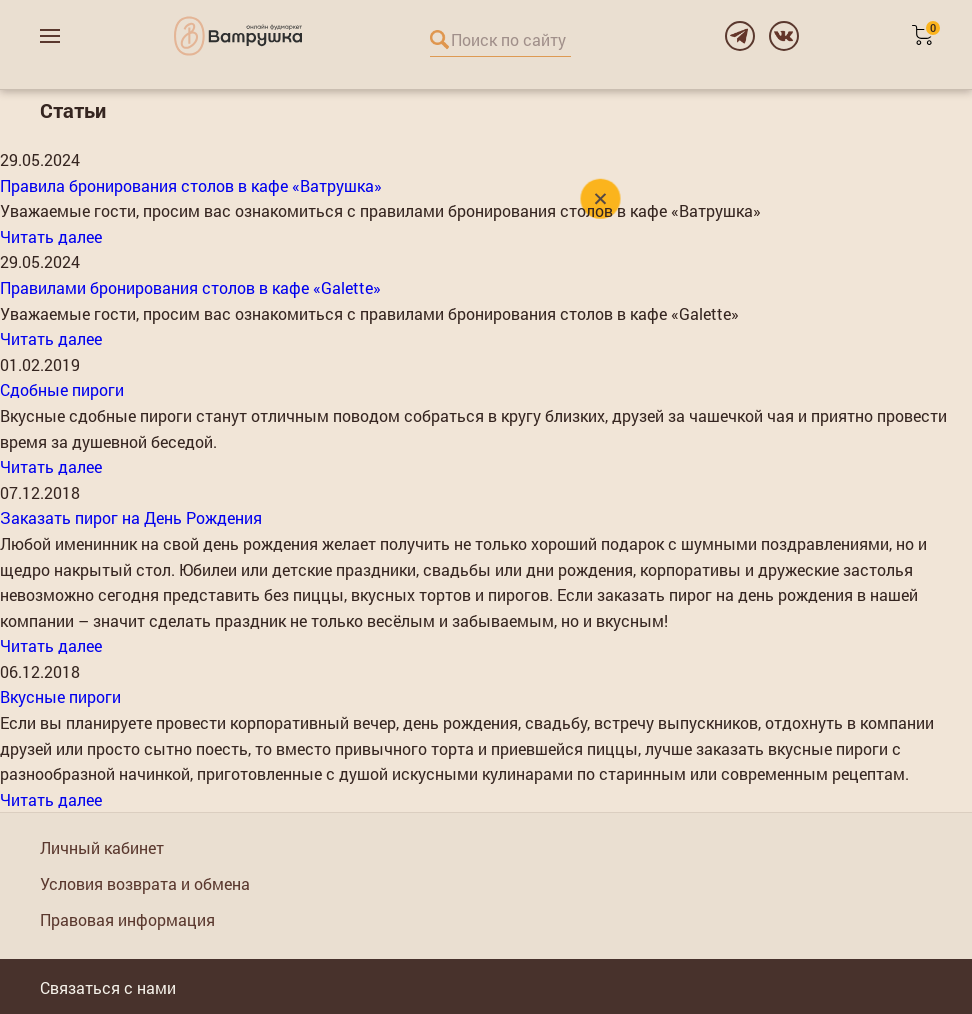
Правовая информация (127, 919)
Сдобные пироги (62, 389)
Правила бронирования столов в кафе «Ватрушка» (191, 185)
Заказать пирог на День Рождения (131, 517)
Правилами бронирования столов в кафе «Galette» (190, 287)
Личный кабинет (102, 847)
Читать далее (51, 236)
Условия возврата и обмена (145, 883)
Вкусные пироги (60, 696)
